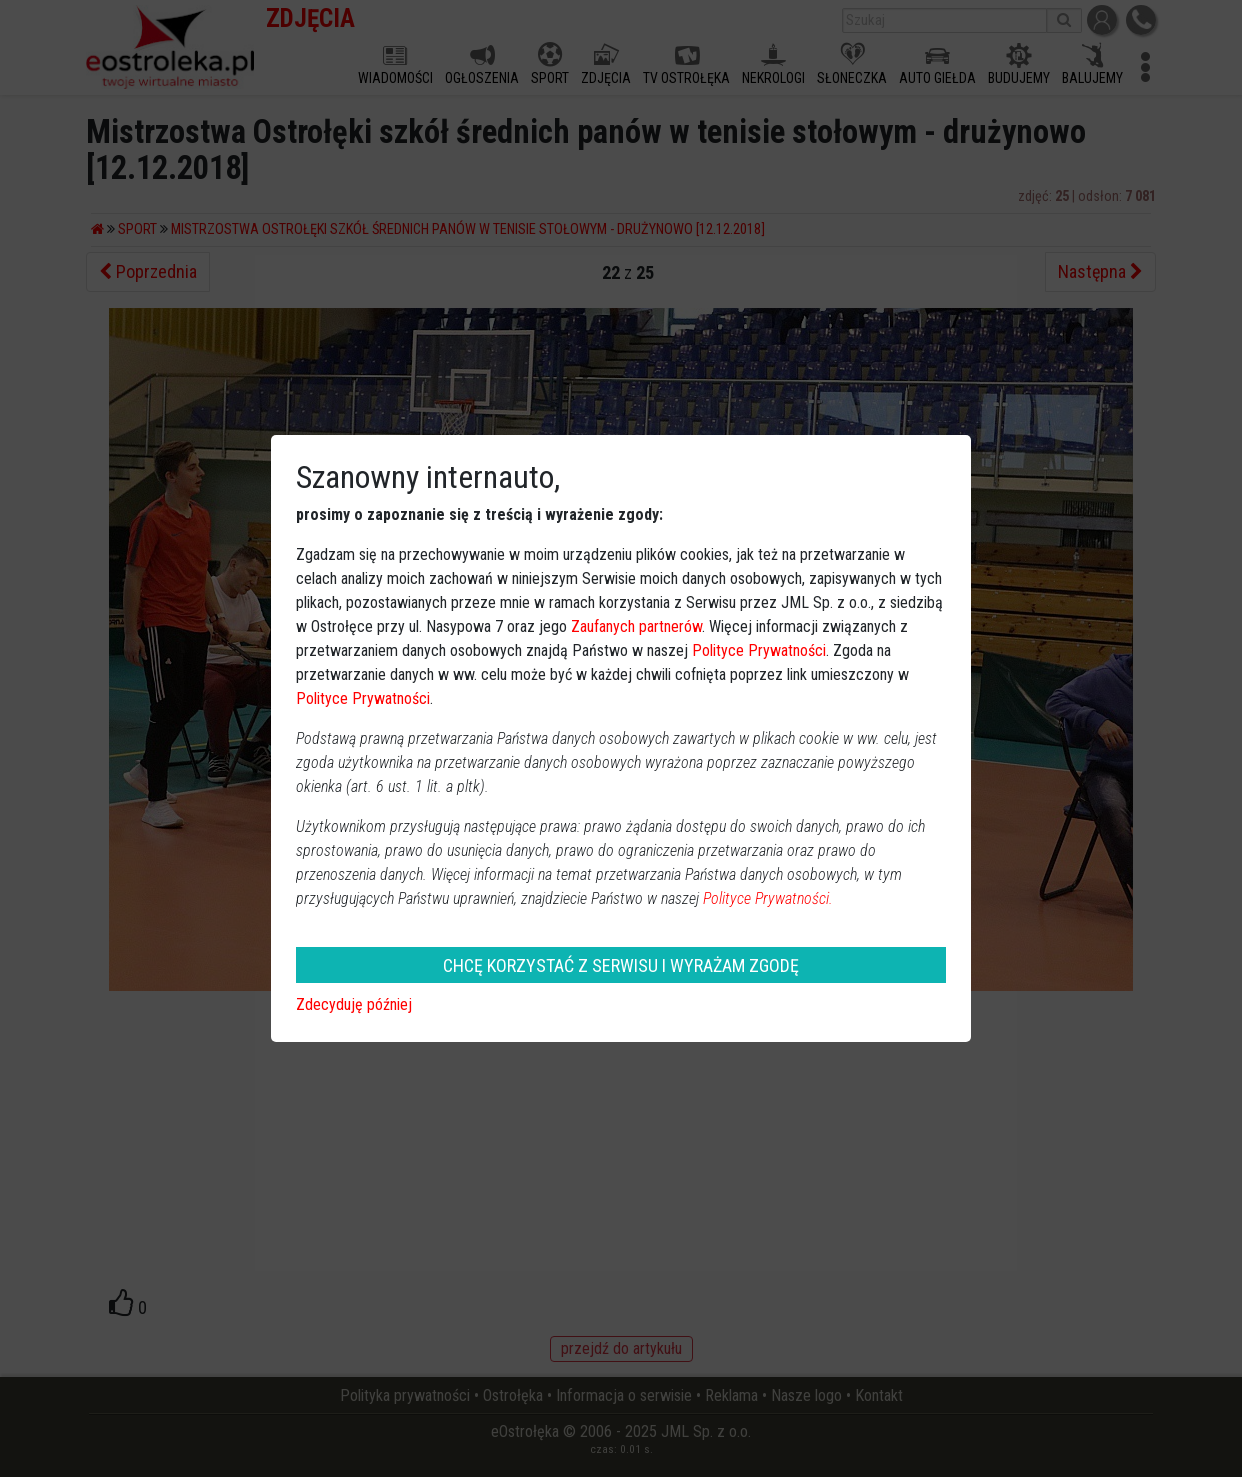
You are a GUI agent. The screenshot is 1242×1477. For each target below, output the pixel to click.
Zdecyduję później (354, 1004)
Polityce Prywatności (759, 650)
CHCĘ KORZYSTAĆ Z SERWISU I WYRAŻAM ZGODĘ (621, 965)
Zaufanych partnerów (636, 626)
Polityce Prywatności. (768, 898)
